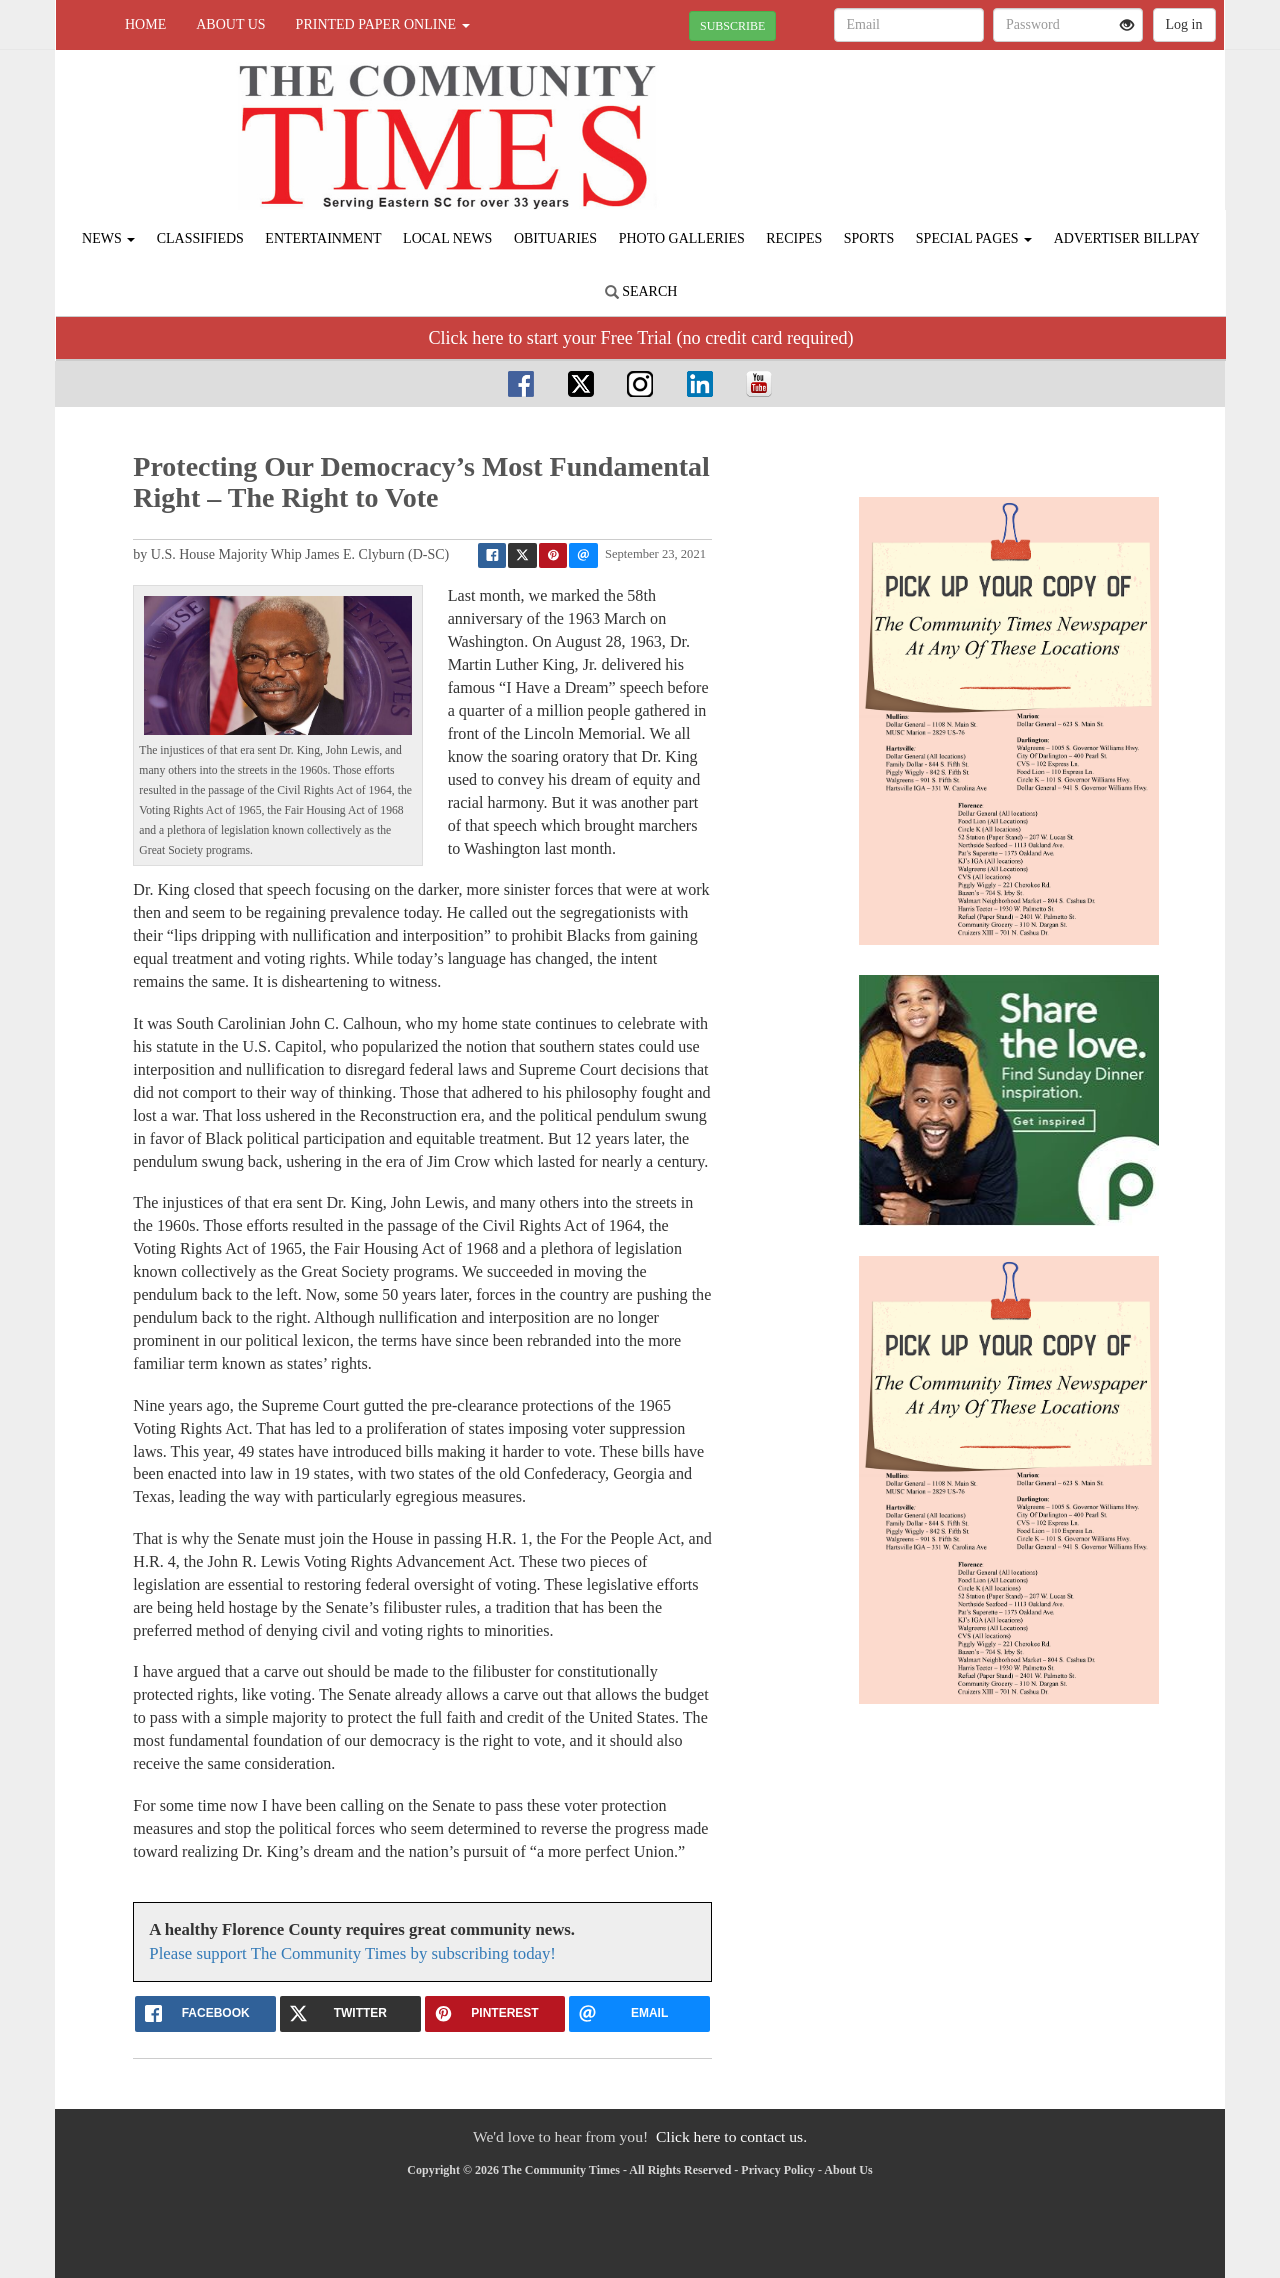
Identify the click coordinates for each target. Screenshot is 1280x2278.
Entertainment (323, 238)
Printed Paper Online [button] (383, 24)
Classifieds (200, 238)
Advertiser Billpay (1127, 238)
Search (641, 291)
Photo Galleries (682, 238)
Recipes (794, 238)
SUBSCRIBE (732, 26)
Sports (869, 238)
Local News (447, 238)
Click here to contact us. (731, 2136)
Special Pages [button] (974, 238)
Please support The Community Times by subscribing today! (352, 1953)
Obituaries (555, 238)
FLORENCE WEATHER (1041, 120)
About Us (230, 24)
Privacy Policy (778, 2170)
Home (145, 24)
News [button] (108, 238)
